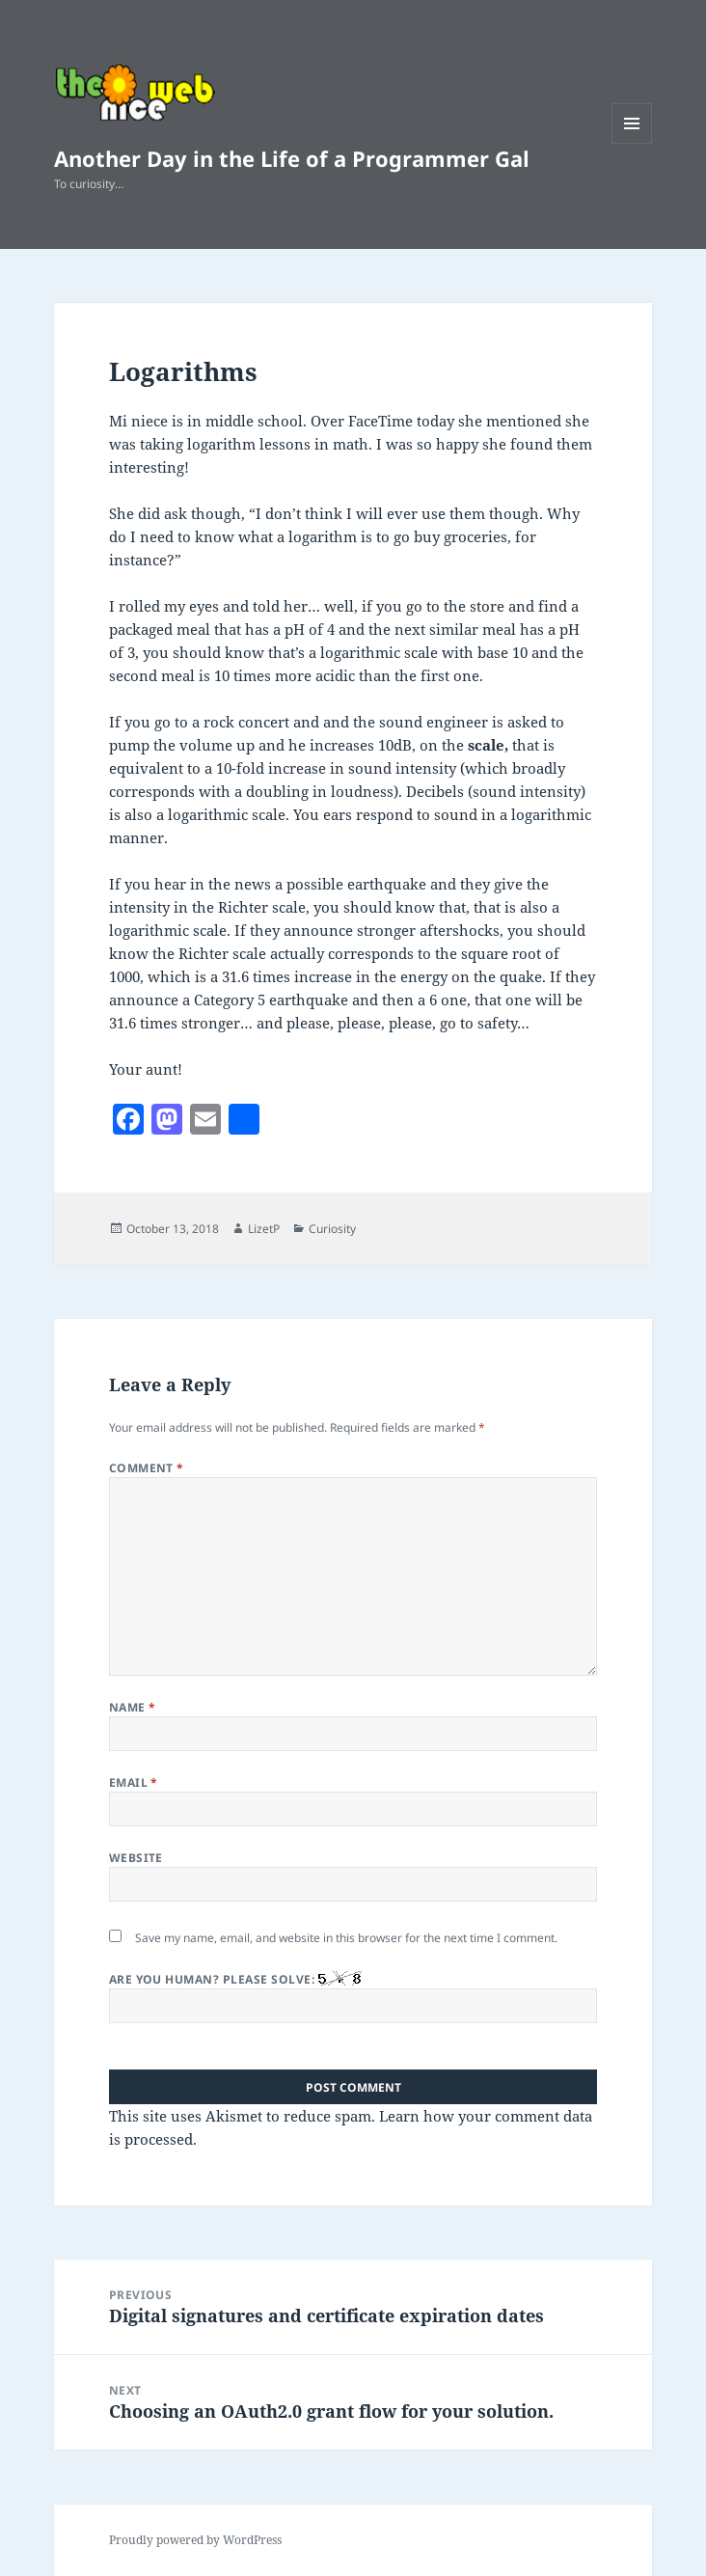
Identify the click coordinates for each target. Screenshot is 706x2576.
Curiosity (332, 1228)
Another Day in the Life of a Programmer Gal (292, 158)
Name (132, 1707)
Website (136, 1858)
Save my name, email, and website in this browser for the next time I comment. (346, 1938)
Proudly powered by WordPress (195, 2540)
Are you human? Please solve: (353, 1997)
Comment (146, 1468)
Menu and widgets (632, 143)
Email (133, 1782)
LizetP (264, 1228)
